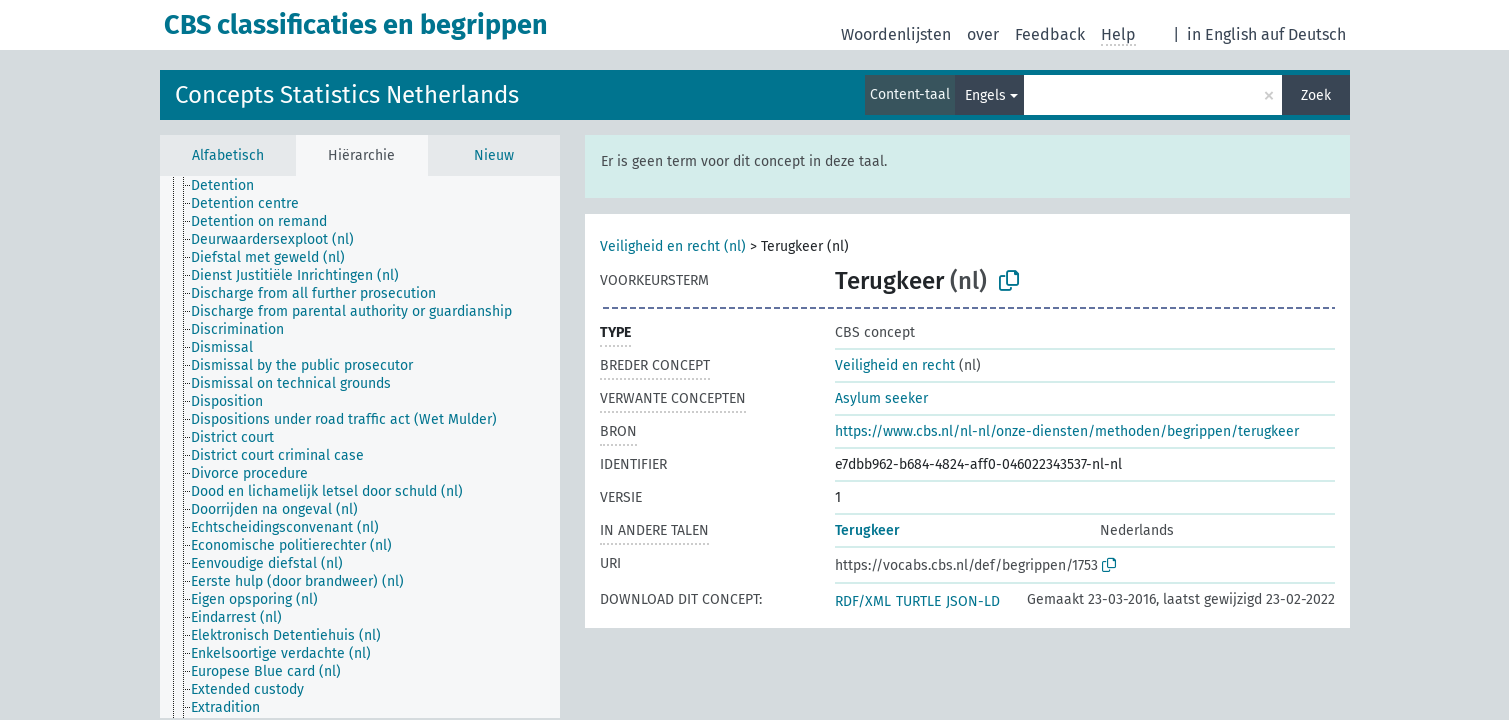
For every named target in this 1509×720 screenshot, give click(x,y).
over (983, 34)
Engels (985, 95)
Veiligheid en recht (895, 365)
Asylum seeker (881, 398)
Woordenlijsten (896, 34)
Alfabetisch (228, 155)
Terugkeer (867, 530)
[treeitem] (231, 186)
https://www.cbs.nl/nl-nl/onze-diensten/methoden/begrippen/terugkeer (1067, 431)
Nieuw (494, 155)
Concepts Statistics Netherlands (347, 95)
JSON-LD (973, 601)
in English (1222, 34)
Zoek (1316, 95)
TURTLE (918, 601)
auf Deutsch (1303, 34)
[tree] (360, 447)
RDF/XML (863, 601)
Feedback (1050, 34)
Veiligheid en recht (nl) (673, 246)
